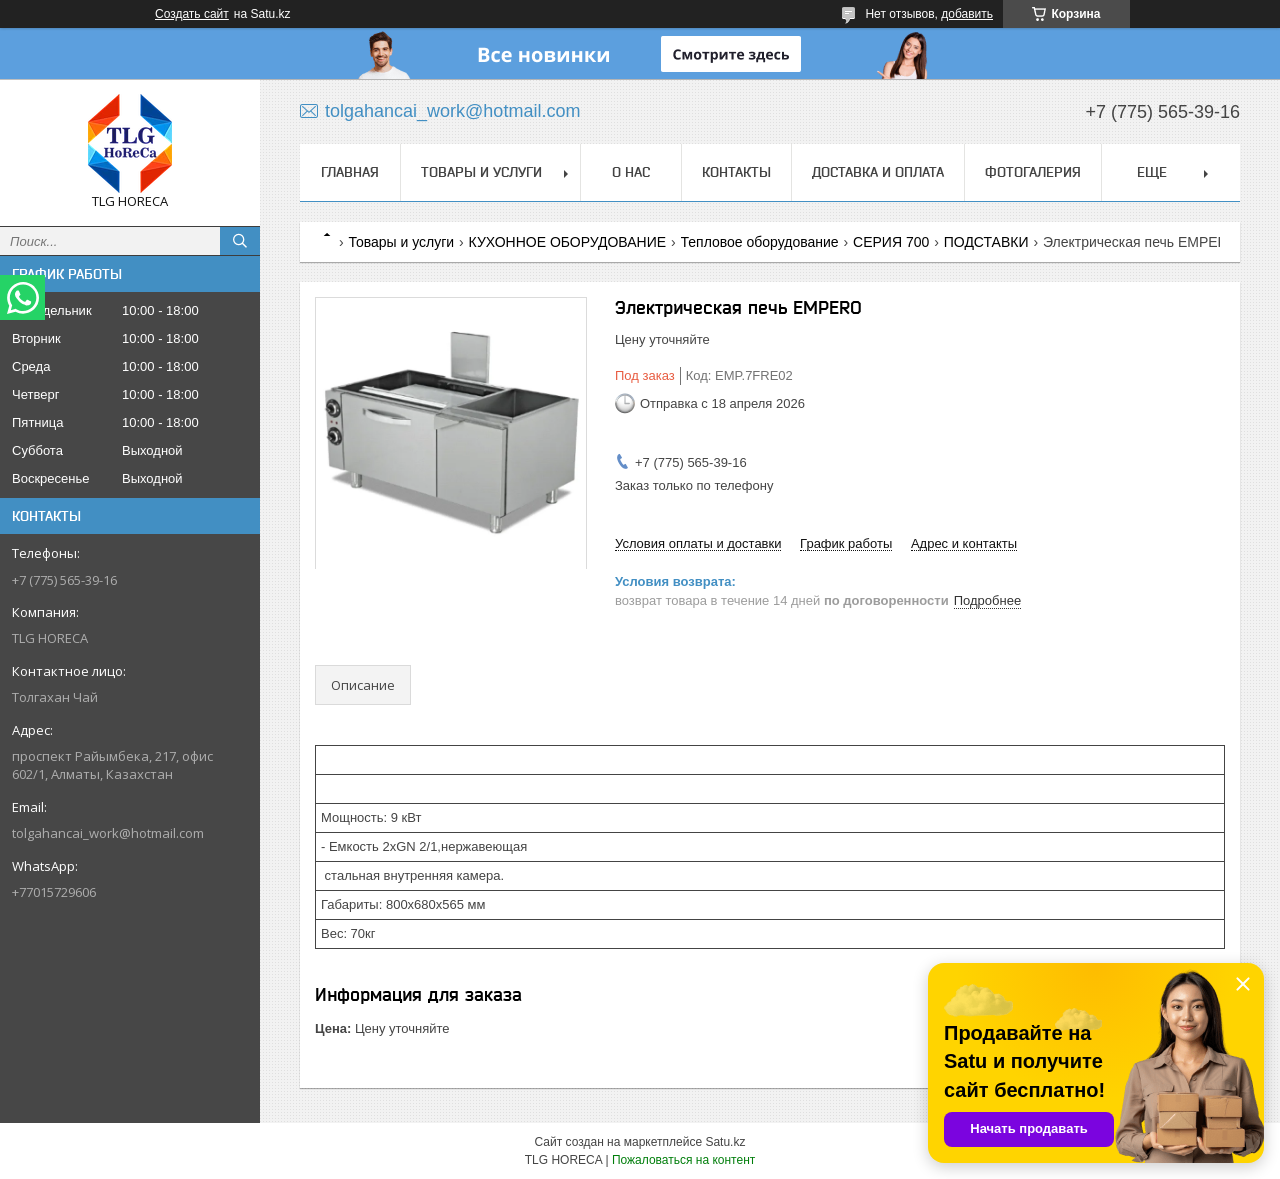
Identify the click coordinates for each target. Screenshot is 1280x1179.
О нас (631, 172)
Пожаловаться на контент (683, 1160)
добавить (967, 14)
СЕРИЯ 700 (891, 242)
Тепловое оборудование (760, 242)
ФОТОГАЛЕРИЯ (1033, 172)
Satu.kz (725, 1142)
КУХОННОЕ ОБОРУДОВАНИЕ (568, 242)
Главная (350, 172)
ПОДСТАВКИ (986, 242)
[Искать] (240, 241)
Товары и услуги (481, 172)
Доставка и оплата (878, 172)
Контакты (736, 172)
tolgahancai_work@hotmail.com (108, 833)
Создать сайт (192, 14)
